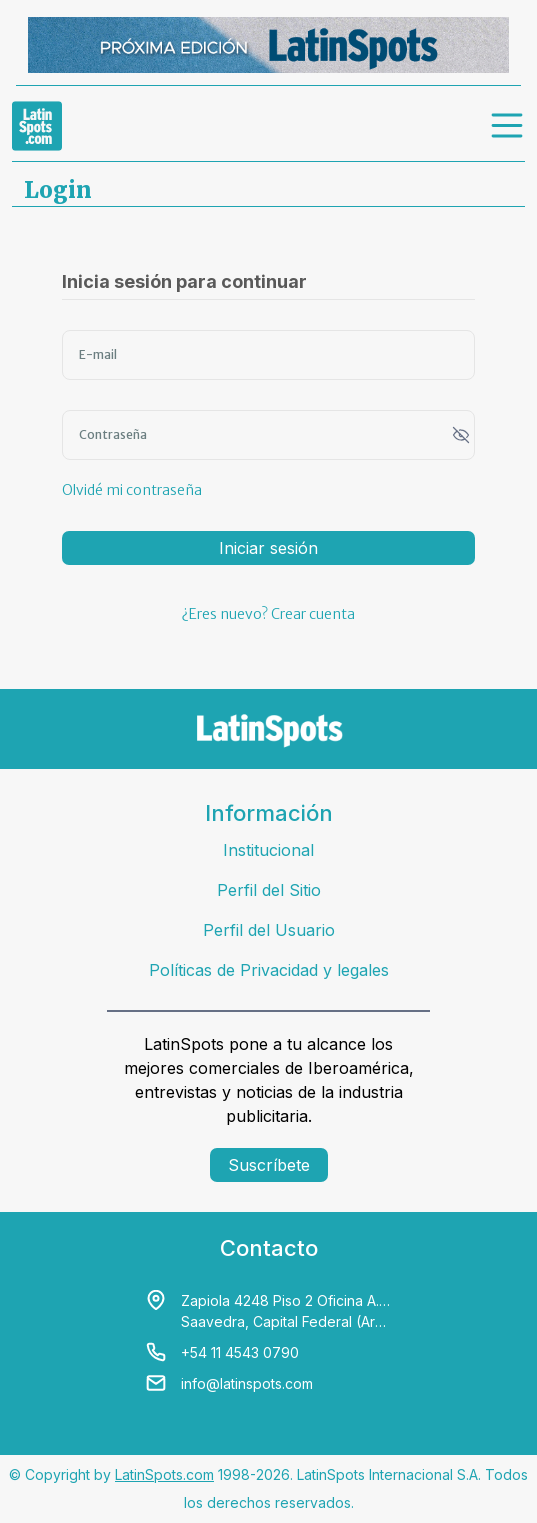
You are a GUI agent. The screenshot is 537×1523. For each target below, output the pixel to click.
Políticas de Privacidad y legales (269, 970)
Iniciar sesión (268, 548)
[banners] (268, 45)
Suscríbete (269, 1165)
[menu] (508, 126)
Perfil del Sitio (269, 890)
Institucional (268, 850)
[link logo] (37, 126)
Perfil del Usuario (269, 930)
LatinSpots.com (164, 1474)
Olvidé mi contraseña (132, 490)
